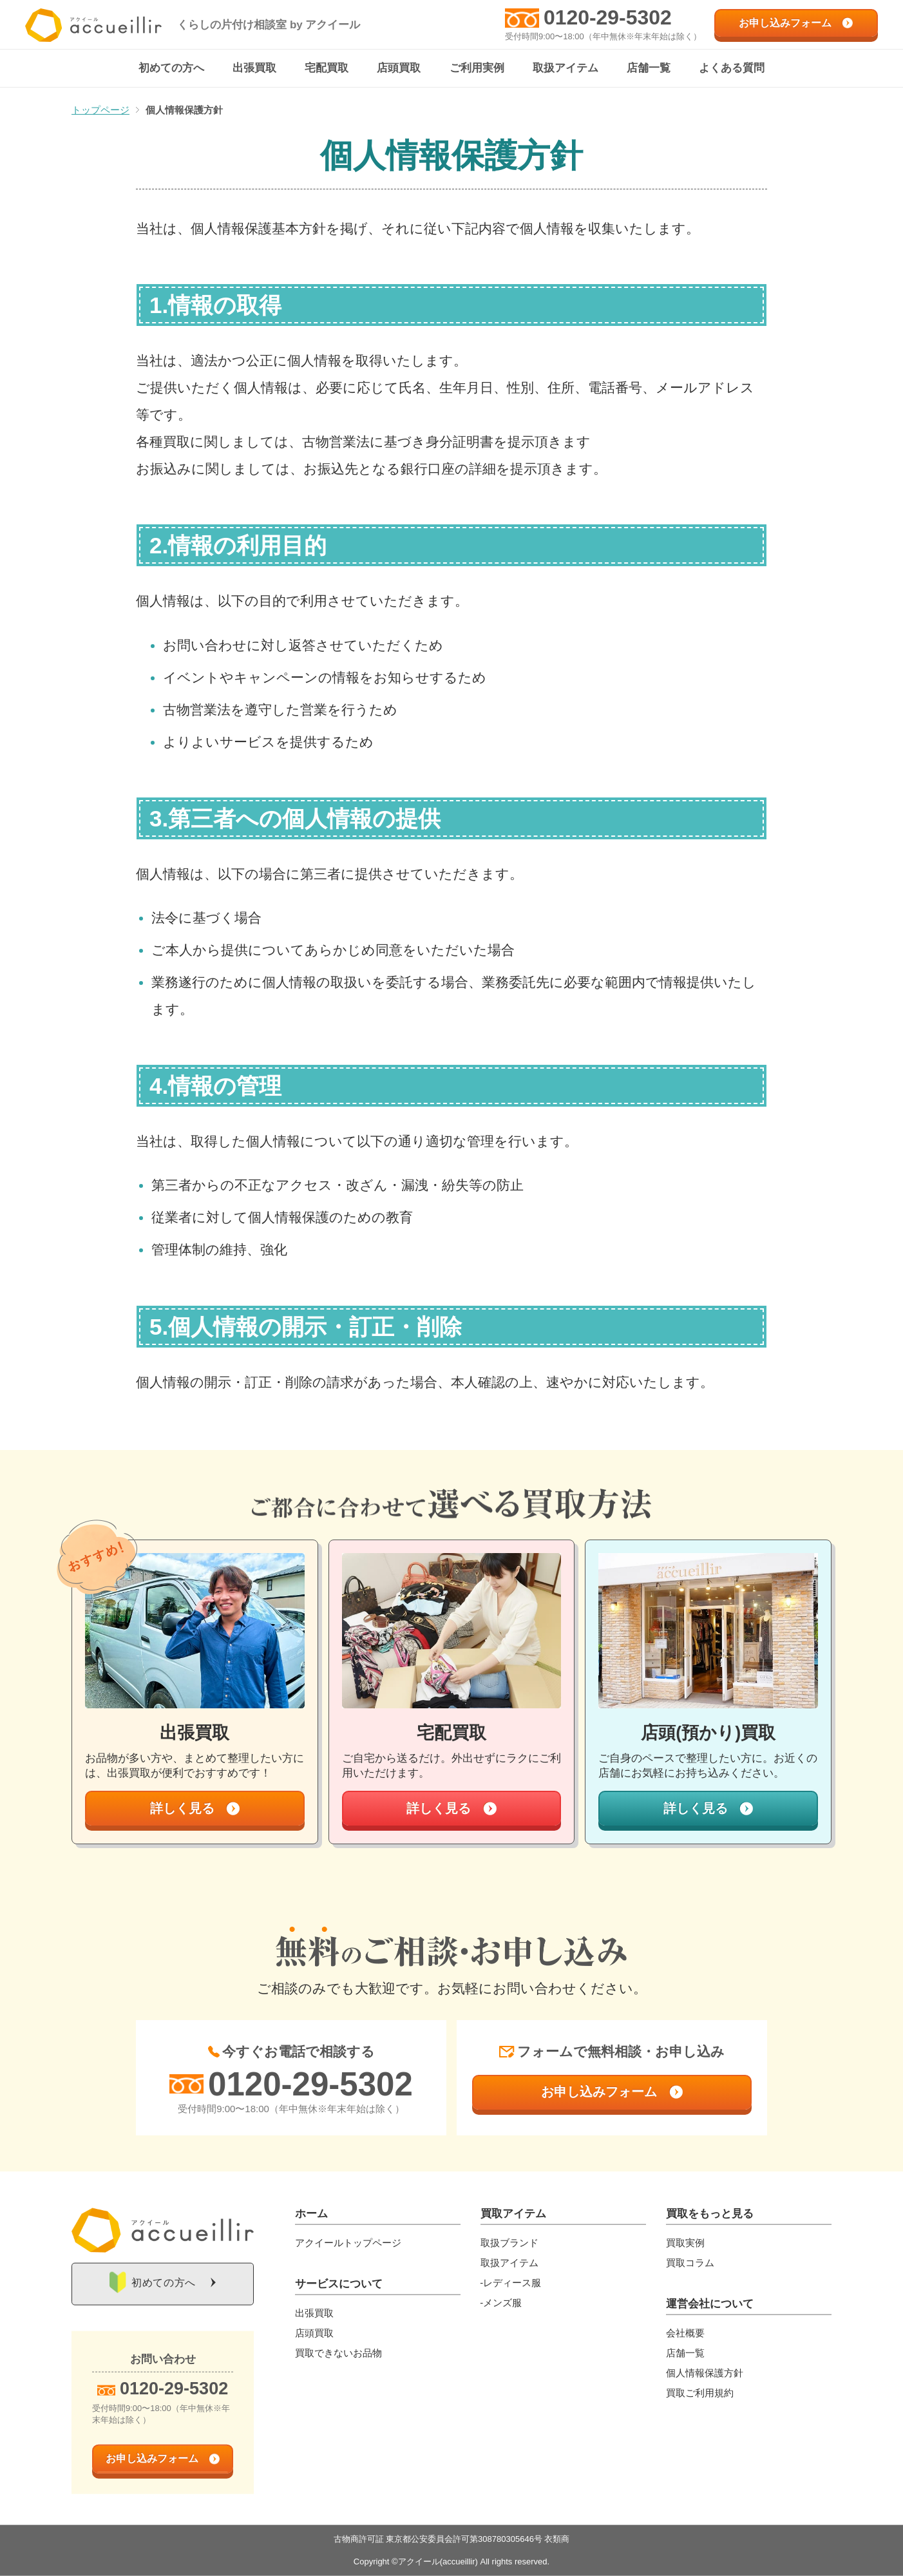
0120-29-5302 (608, 17)
